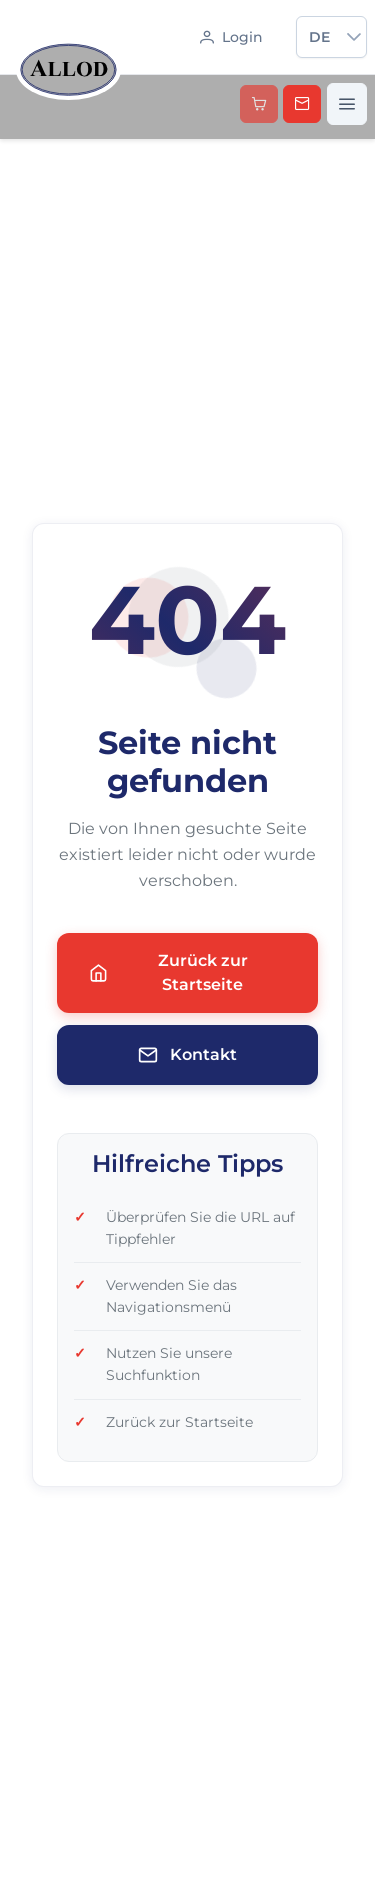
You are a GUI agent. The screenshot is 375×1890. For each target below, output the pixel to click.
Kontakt (187, 1055)
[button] (354, 37)
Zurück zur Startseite (168, 972)
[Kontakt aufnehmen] (302, 104)
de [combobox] (319, 37)
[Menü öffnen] (347, 104)
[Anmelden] (231, 37)
